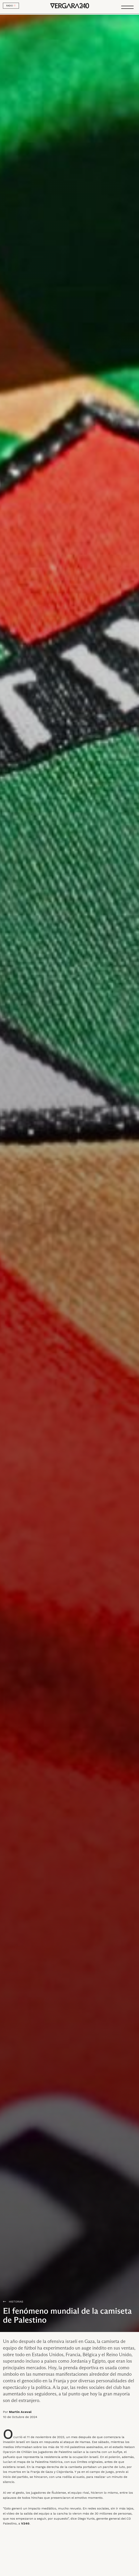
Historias (16, 2301)
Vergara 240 (69, 7)
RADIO (11, 5)
